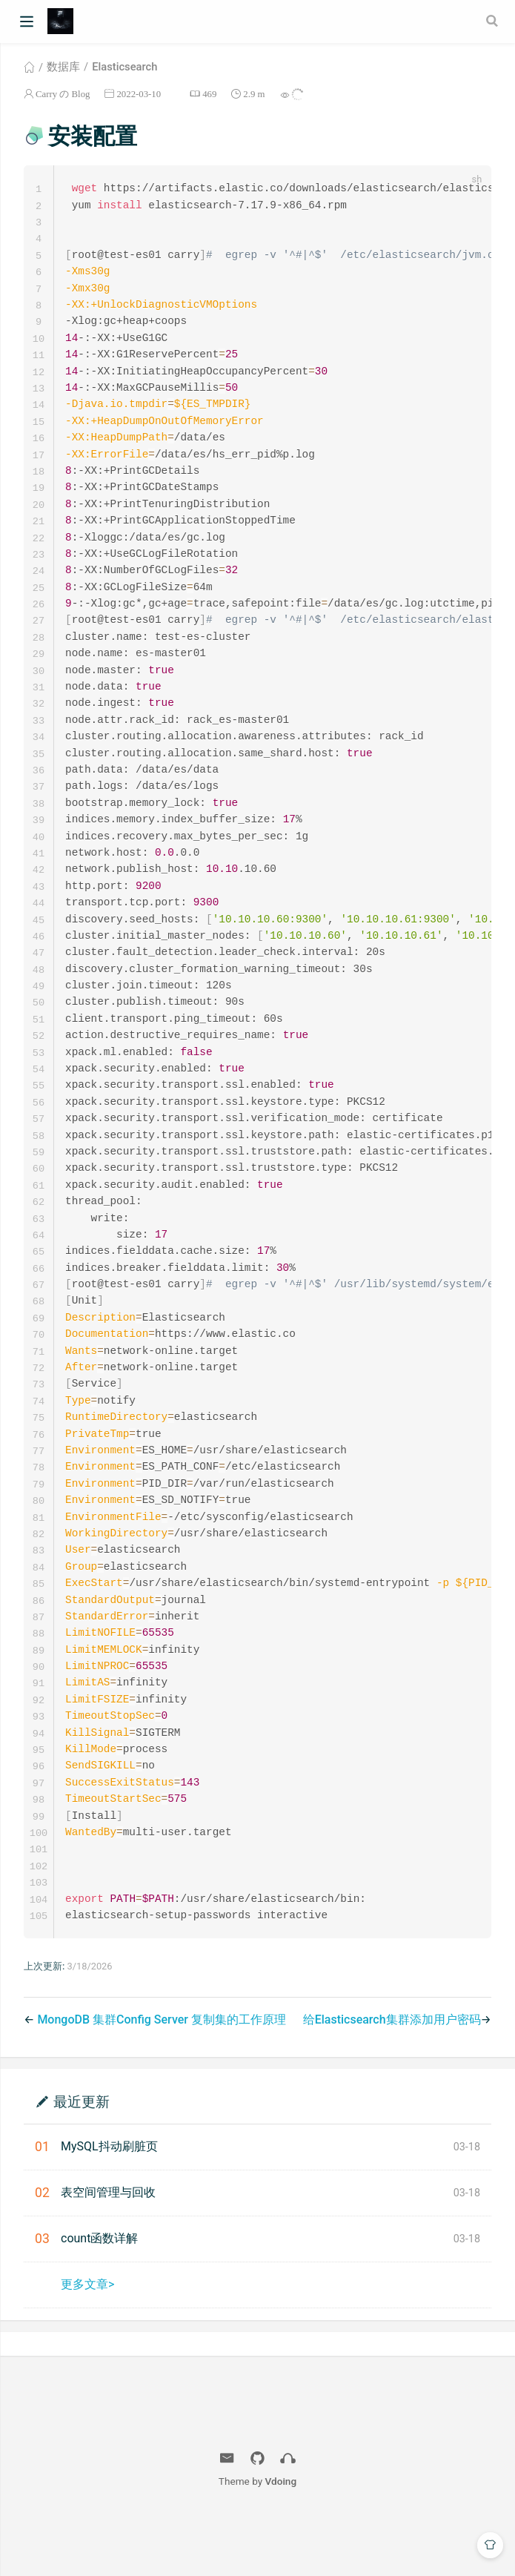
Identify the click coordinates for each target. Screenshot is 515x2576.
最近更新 (81, 2160)
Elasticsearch (124, 66)
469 (209, 94)
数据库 (63, 66)
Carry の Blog (63, 94)
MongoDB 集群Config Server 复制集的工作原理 (161, 2079)
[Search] (493, 20)
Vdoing (281, 2540)
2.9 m (254, 94)
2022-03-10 (138, 94)
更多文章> (87, 2343)
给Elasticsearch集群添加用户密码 (392, 2079)
